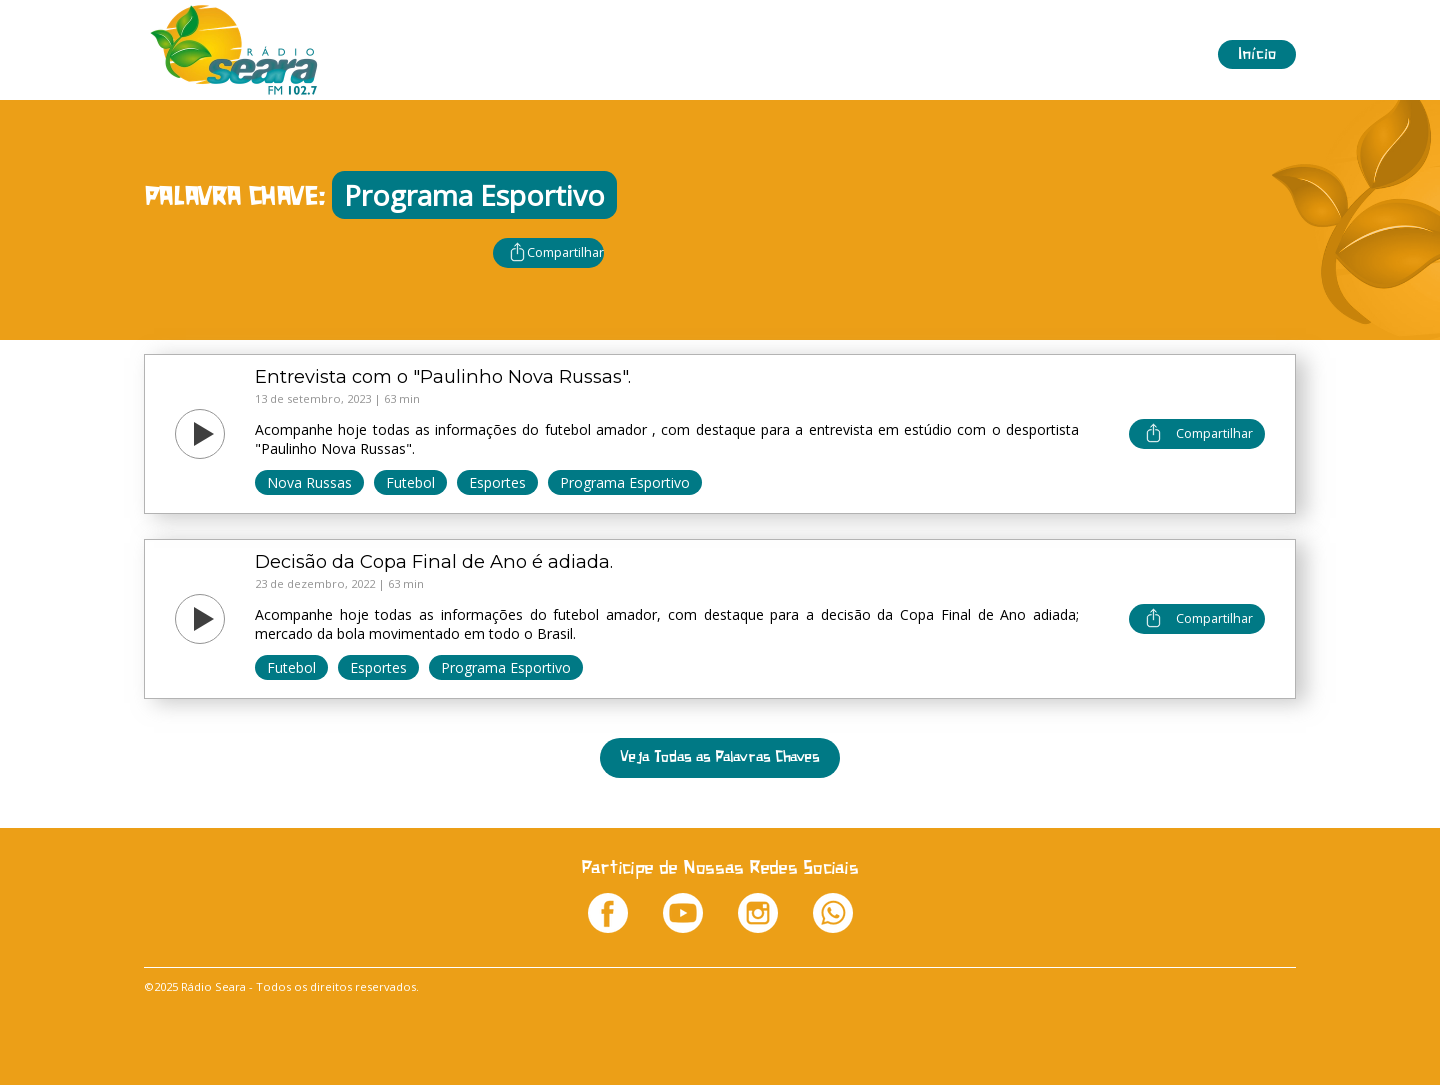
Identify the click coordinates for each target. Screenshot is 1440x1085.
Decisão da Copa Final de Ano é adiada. (434, 561)
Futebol (410, 482)
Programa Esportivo (625, 482)
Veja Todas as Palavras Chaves (720, 757)
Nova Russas (309, 482)
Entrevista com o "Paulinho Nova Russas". (443, 376)
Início (1257, 54)
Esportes (497, 482)
